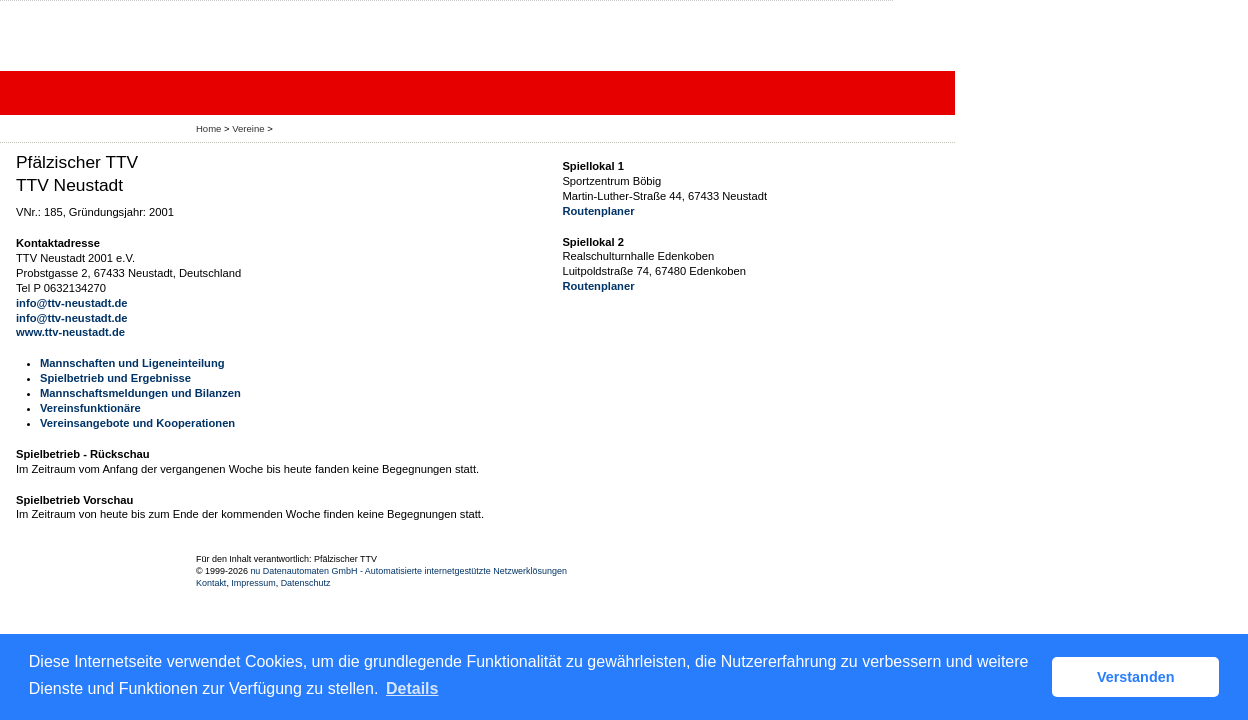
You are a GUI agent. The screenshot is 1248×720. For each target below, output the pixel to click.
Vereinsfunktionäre (90, 408)
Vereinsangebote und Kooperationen (137, 423)
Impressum (253, 583)
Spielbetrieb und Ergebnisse (115, 378)
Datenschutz (306, 583)
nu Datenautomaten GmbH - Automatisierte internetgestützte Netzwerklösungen (408, 571)
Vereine (248, 128)
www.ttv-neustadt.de (70, 332)
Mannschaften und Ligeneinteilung (132, 363)
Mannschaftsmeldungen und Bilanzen (140, 393)
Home (208, 128)
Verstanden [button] (1136, 677)
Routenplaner (598, 211)
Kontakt (211, 583)
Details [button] (412, 688)
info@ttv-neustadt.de (72, 303)
